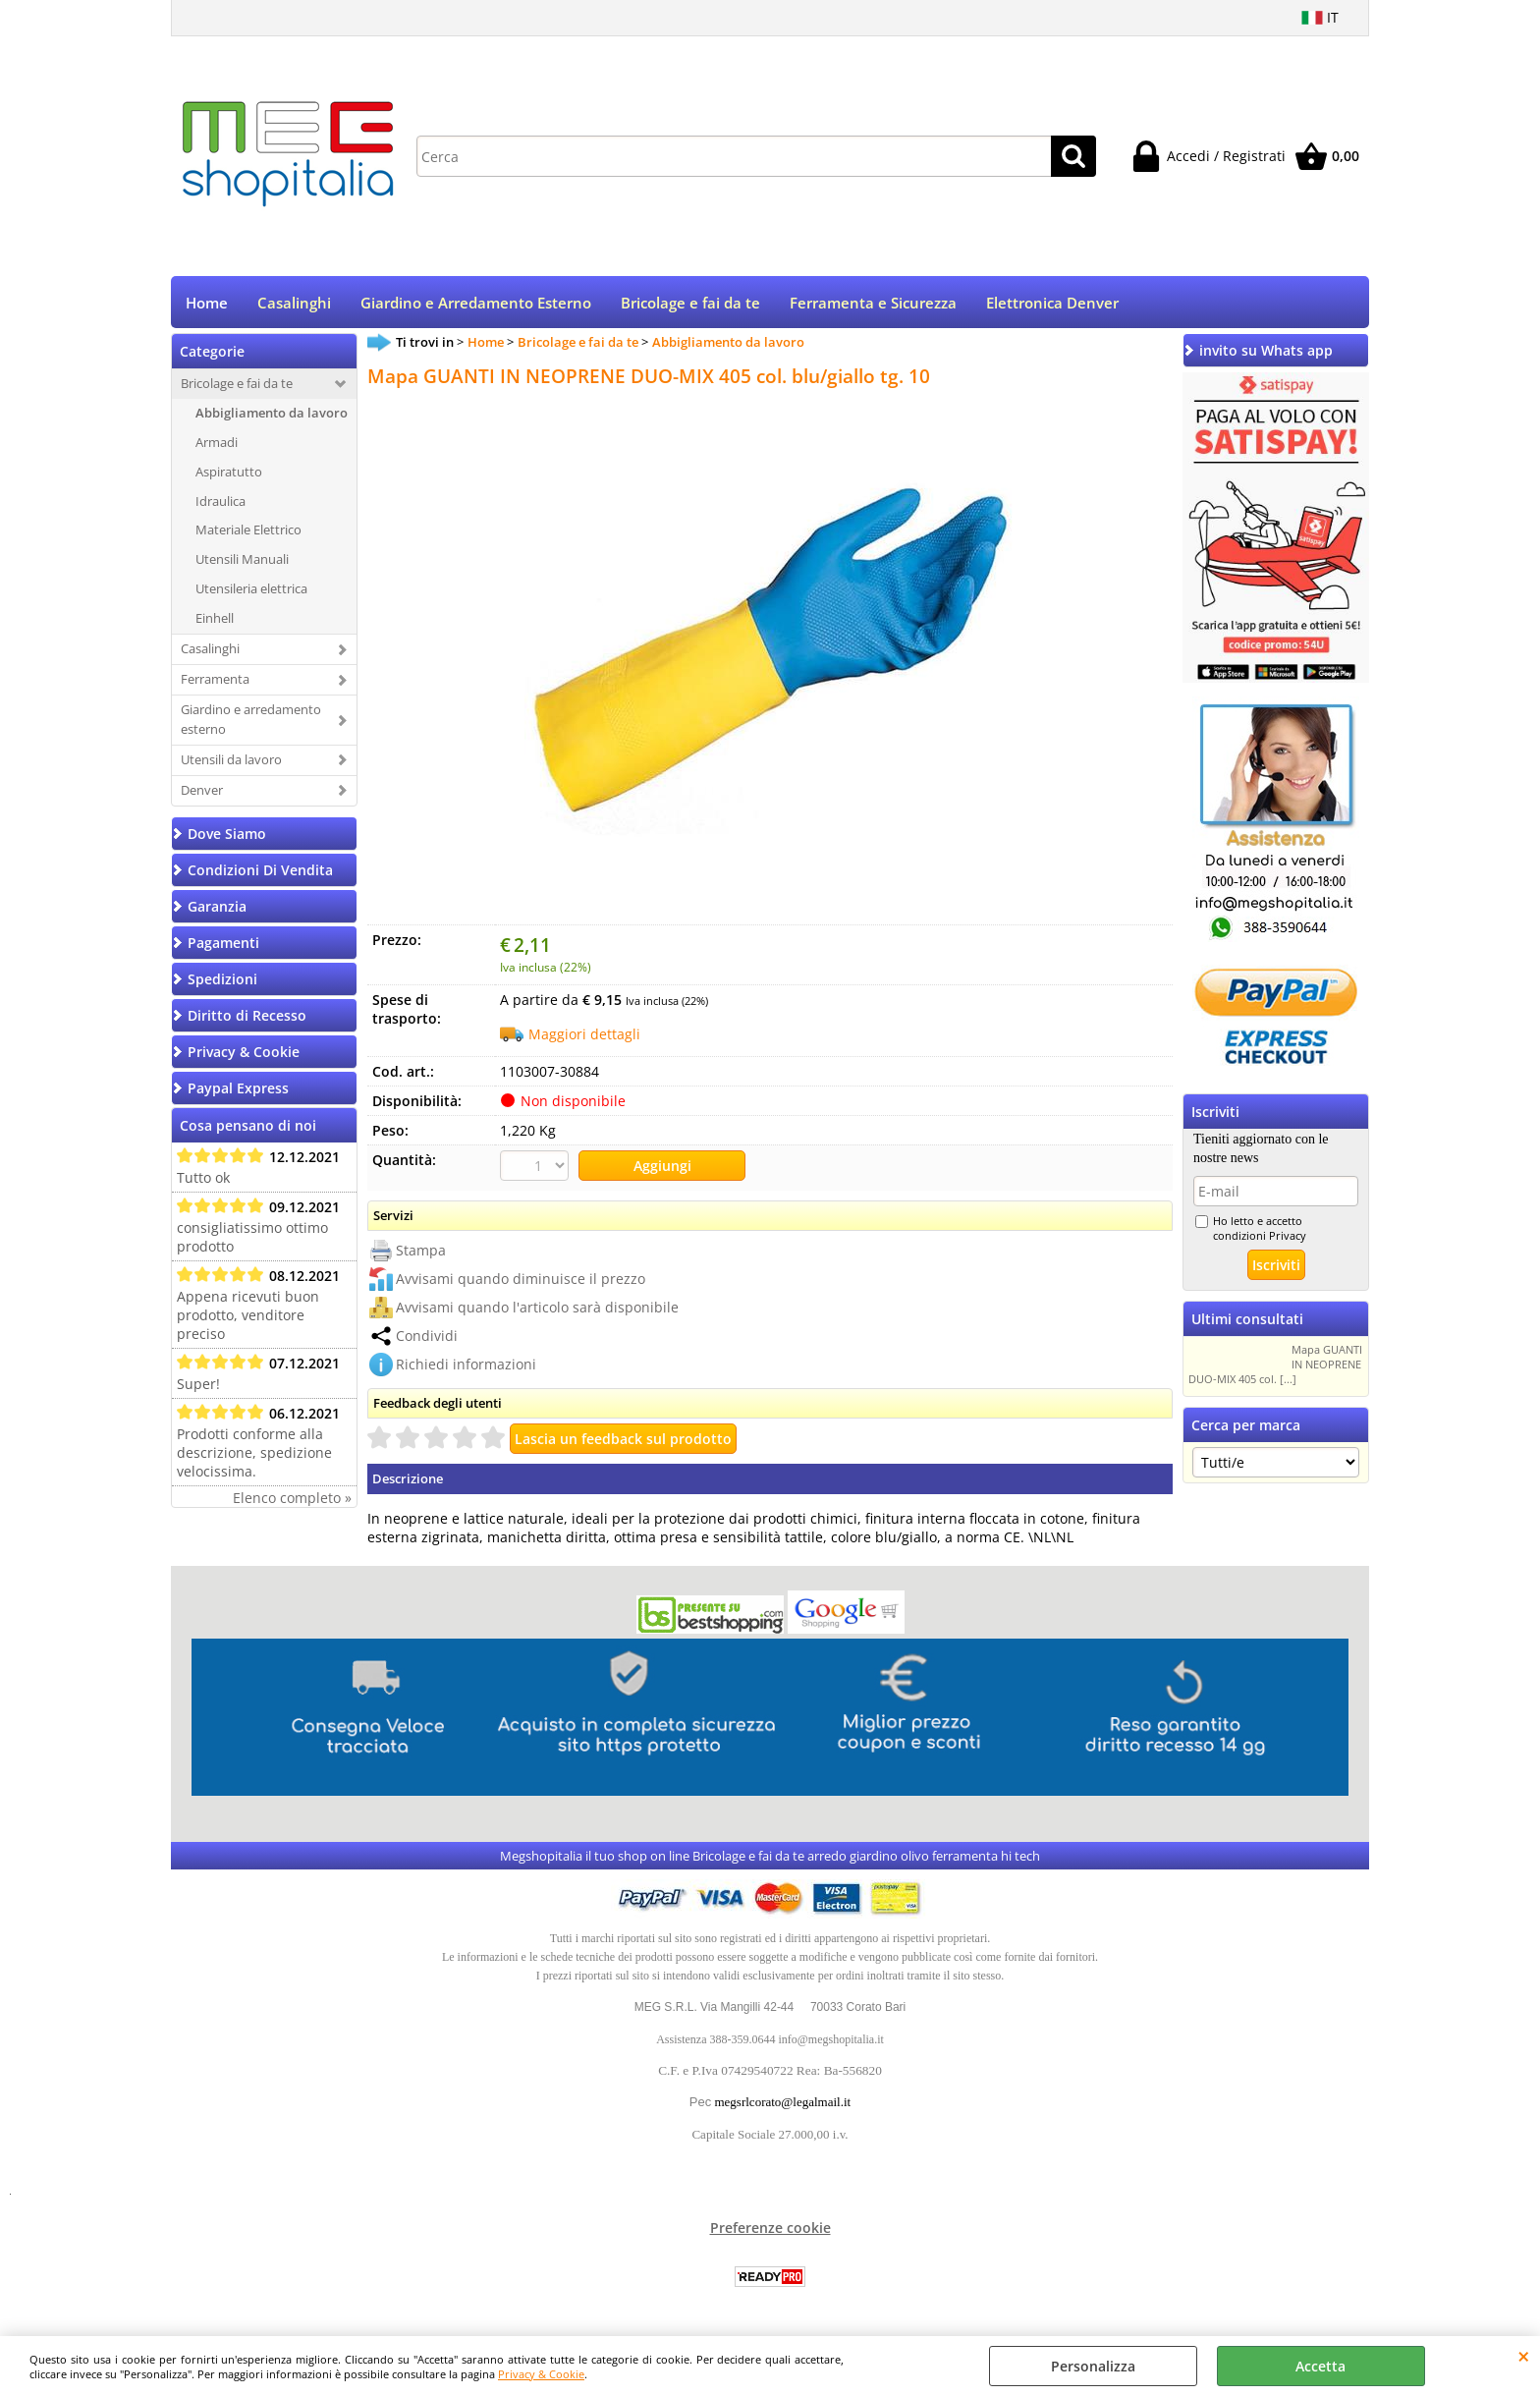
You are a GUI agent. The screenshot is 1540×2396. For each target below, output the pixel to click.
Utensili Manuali (242, 562)
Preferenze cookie (770, 2229)
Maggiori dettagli (584, 1036)
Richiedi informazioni (466, 1366)
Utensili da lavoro (231, 761)
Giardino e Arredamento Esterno (475, 304)
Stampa (421, 1252)
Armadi (216, 444)
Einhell (214, 621)
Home (207, 304)
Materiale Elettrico (248, 532)
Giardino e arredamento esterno (251, 721)
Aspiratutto (228, 473)
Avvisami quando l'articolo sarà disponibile (537, 1309)
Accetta (1320, 2366)
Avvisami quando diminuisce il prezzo (520, 1280)
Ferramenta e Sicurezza (873, 304)
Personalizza (1093, 2366)
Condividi (427, 1337)
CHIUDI (1523, 2356)
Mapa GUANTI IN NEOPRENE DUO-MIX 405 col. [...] (1275, 1367)
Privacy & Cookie (541, 2374)
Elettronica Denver (1052, 304)
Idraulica (220, 503)
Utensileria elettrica (251, 591)
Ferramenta (215, 681)
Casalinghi (294, 304)
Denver (202, 792)
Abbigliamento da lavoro (271, 414)
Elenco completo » (292, 1499)
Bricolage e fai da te (690, 304)
